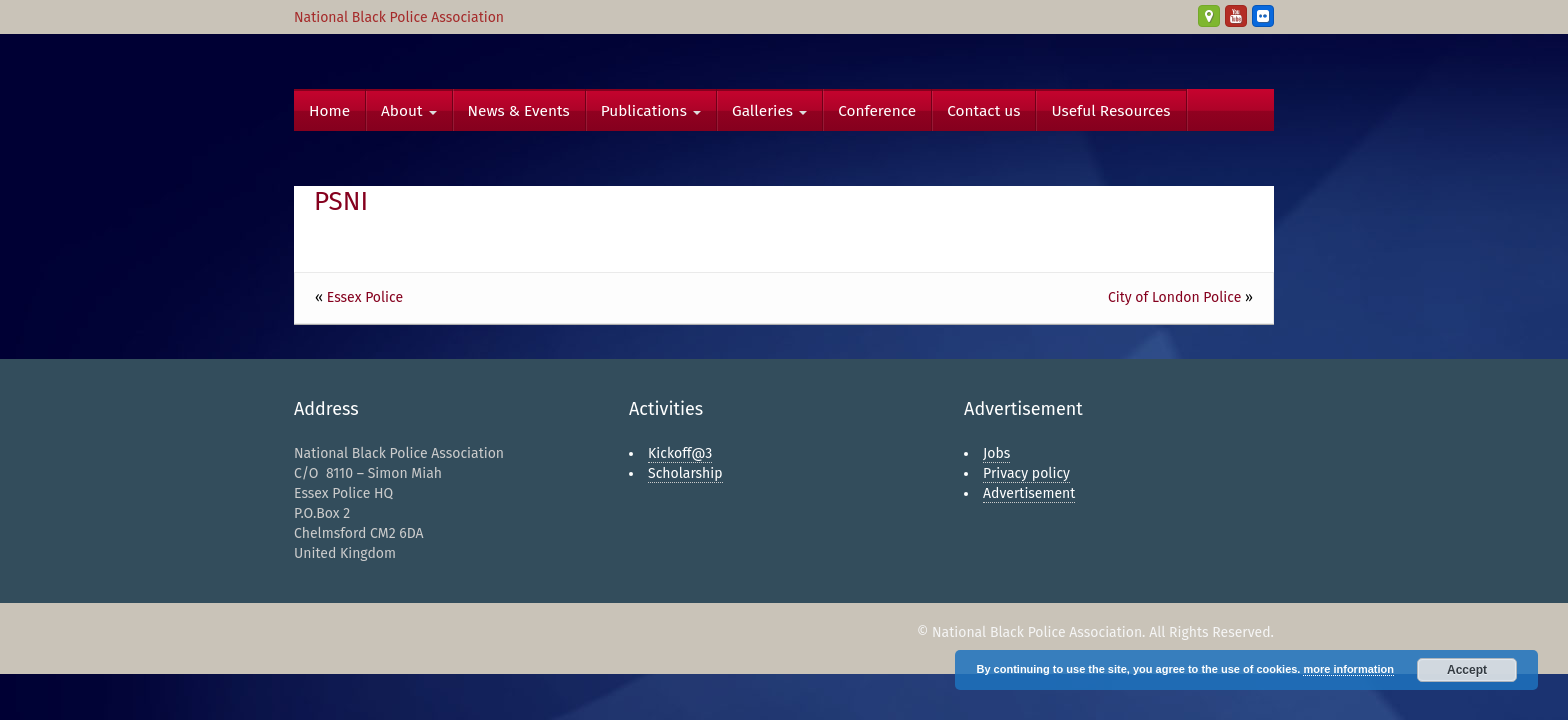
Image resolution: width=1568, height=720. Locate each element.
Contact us (983, 111)
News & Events (519, 111)
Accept (1467, 670)
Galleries (769, 111)
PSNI (341, 201)
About (409, 111)
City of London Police (1174, 297)
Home (329, 111)
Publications (651, 111)
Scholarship (685, 473)
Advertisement (1029, 493)
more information (1348, 669)
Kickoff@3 (680, 453)
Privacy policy (1026, 473)
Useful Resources (1110, 111)
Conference (877, 111)
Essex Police (365, 297)
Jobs (996, 453)
